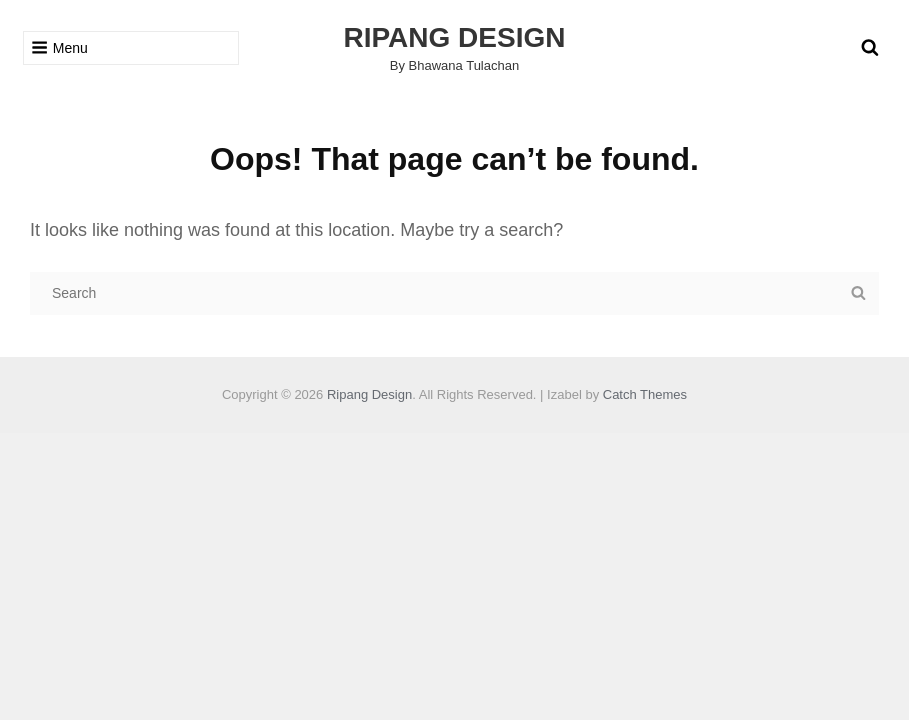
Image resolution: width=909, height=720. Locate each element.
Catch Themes (645, 394)
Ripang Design (455, 37)
